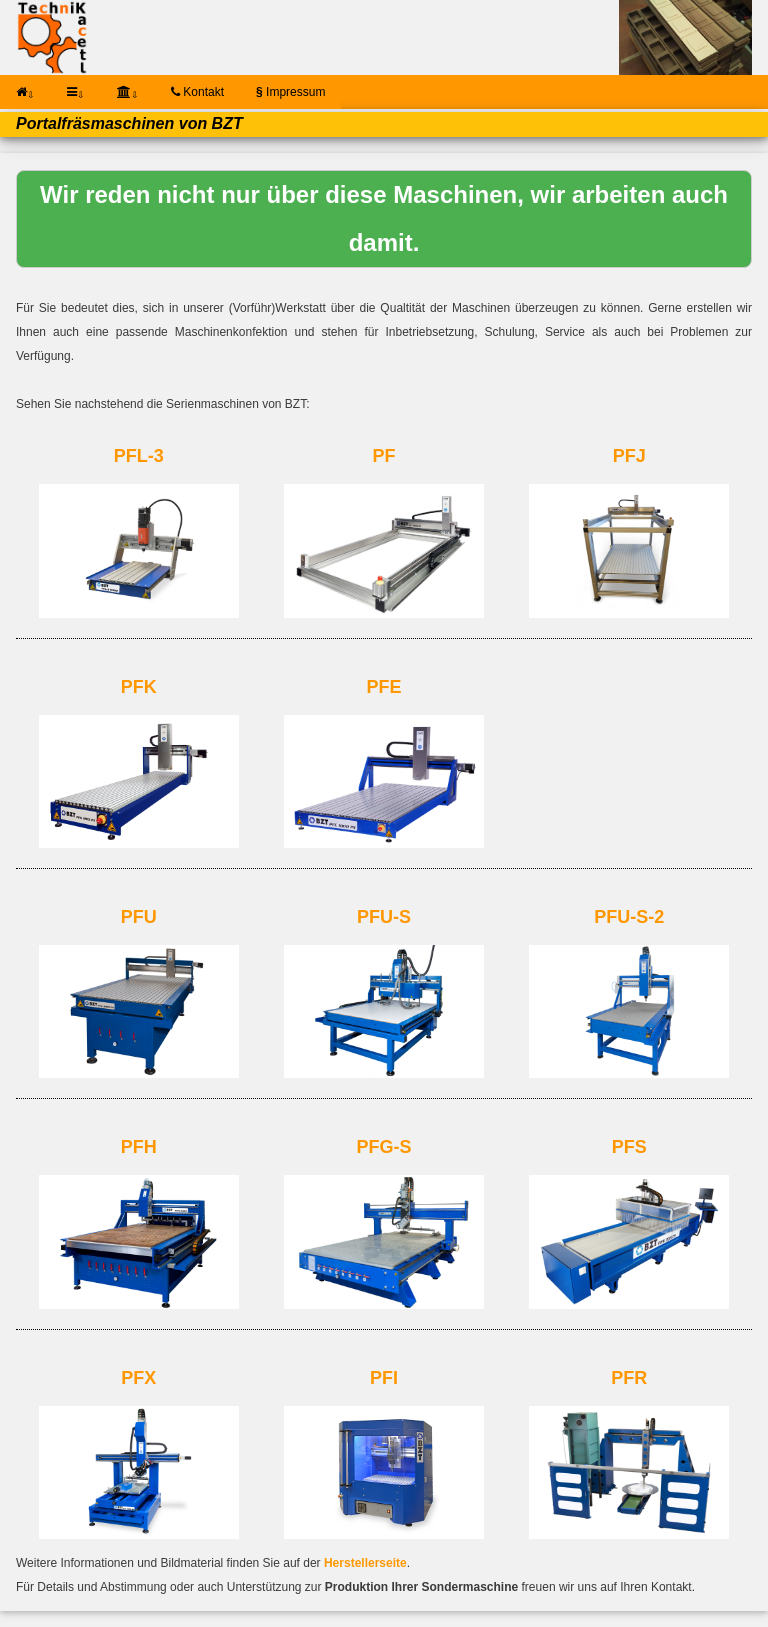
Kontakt (197, 92)
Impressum (290, 92)
